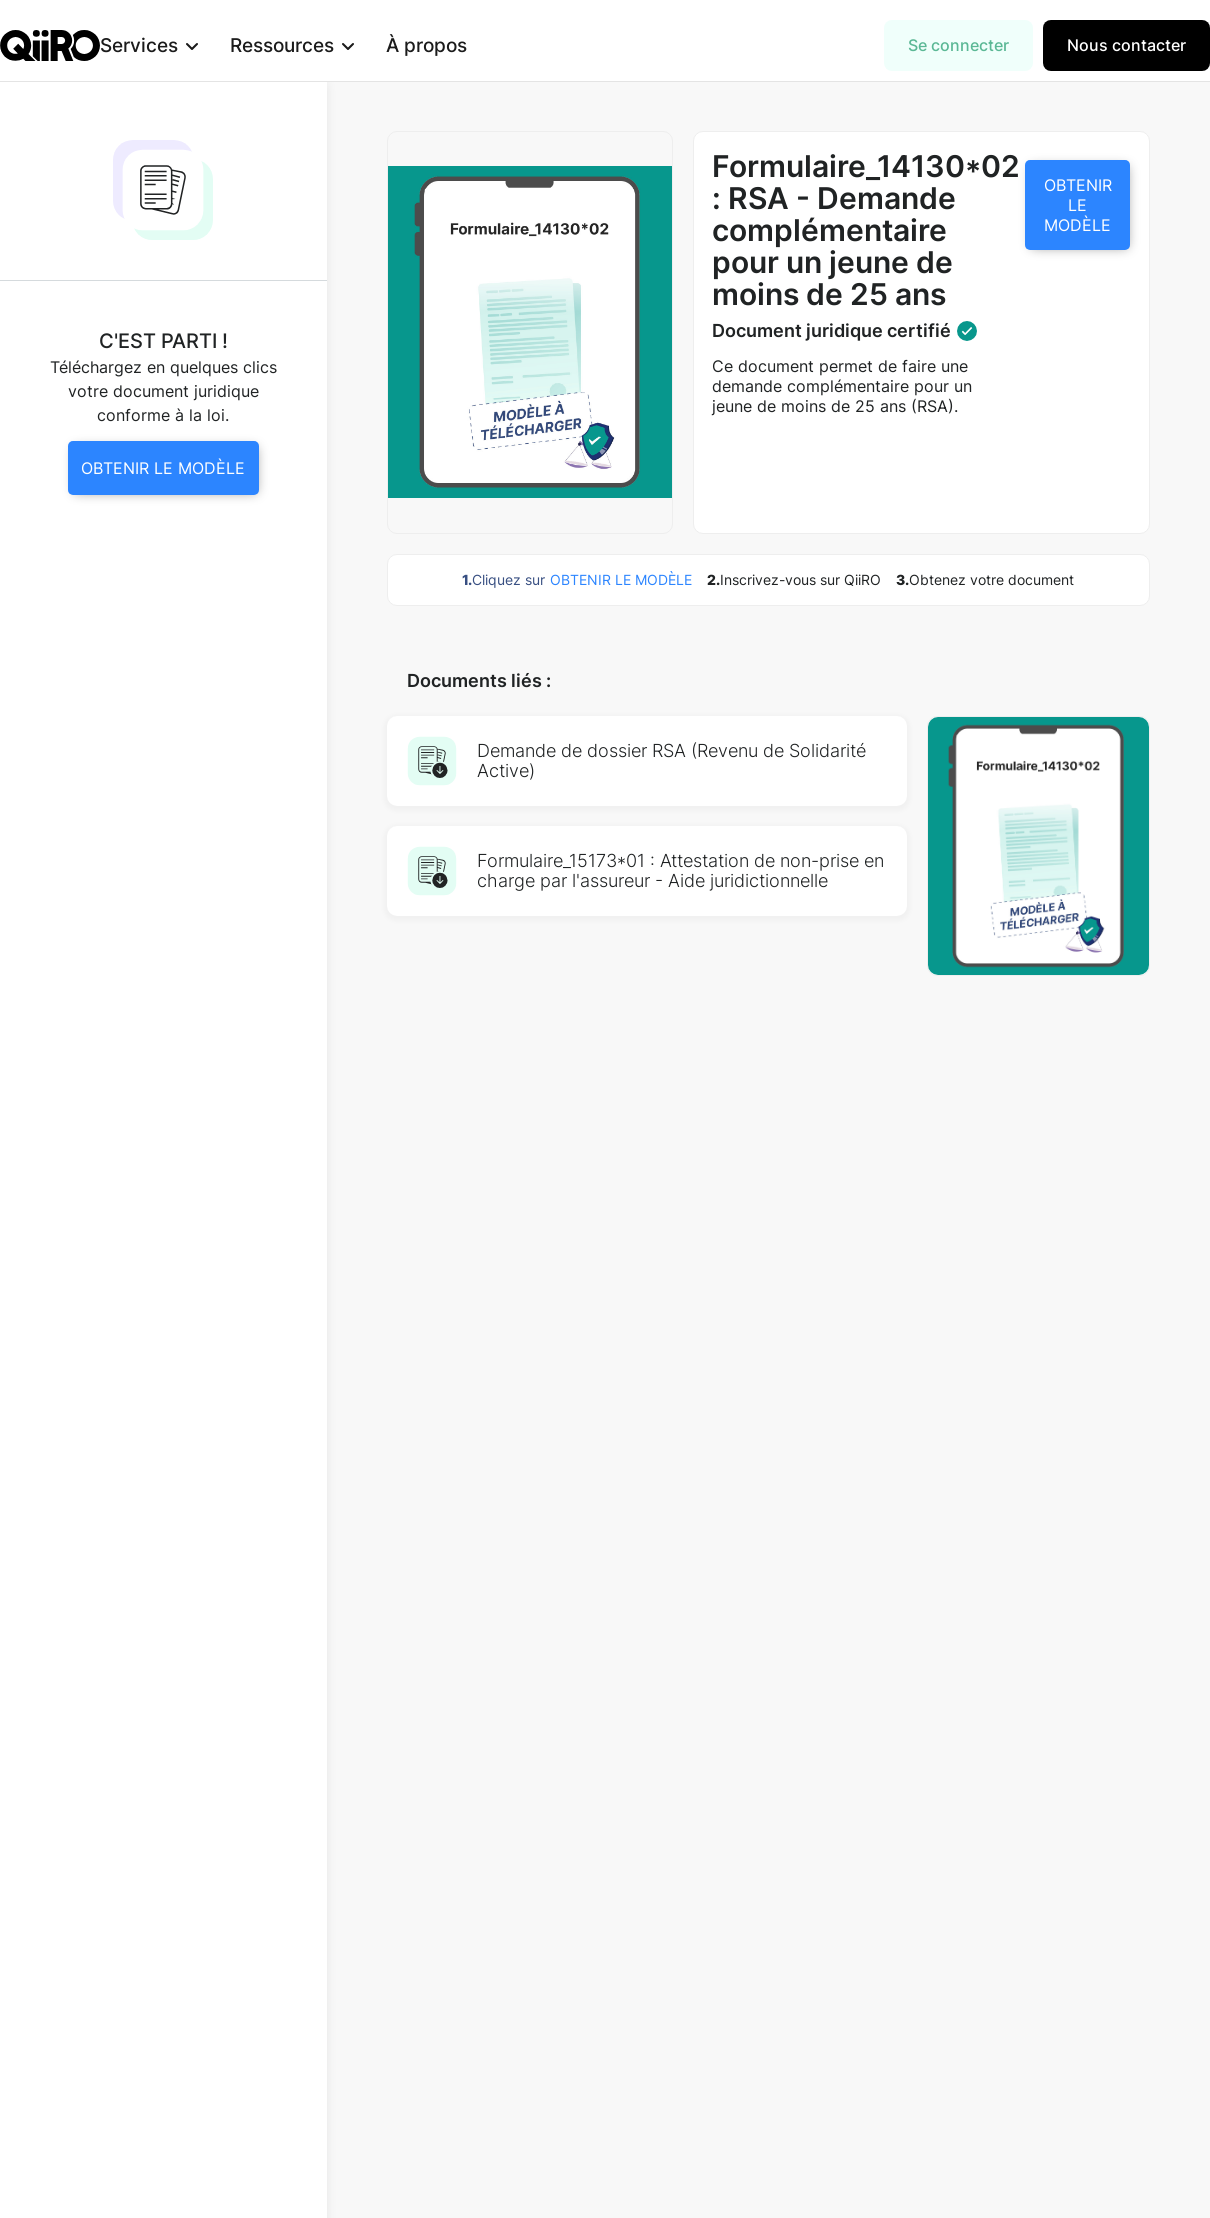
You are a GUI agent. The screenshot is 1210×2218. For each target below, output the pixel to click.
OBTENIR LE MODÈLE (1078, 205)
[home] (50, 45)
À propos (458, 45)
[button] (181, 45)
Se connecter (958, 45)
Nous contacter (1126, 45)
